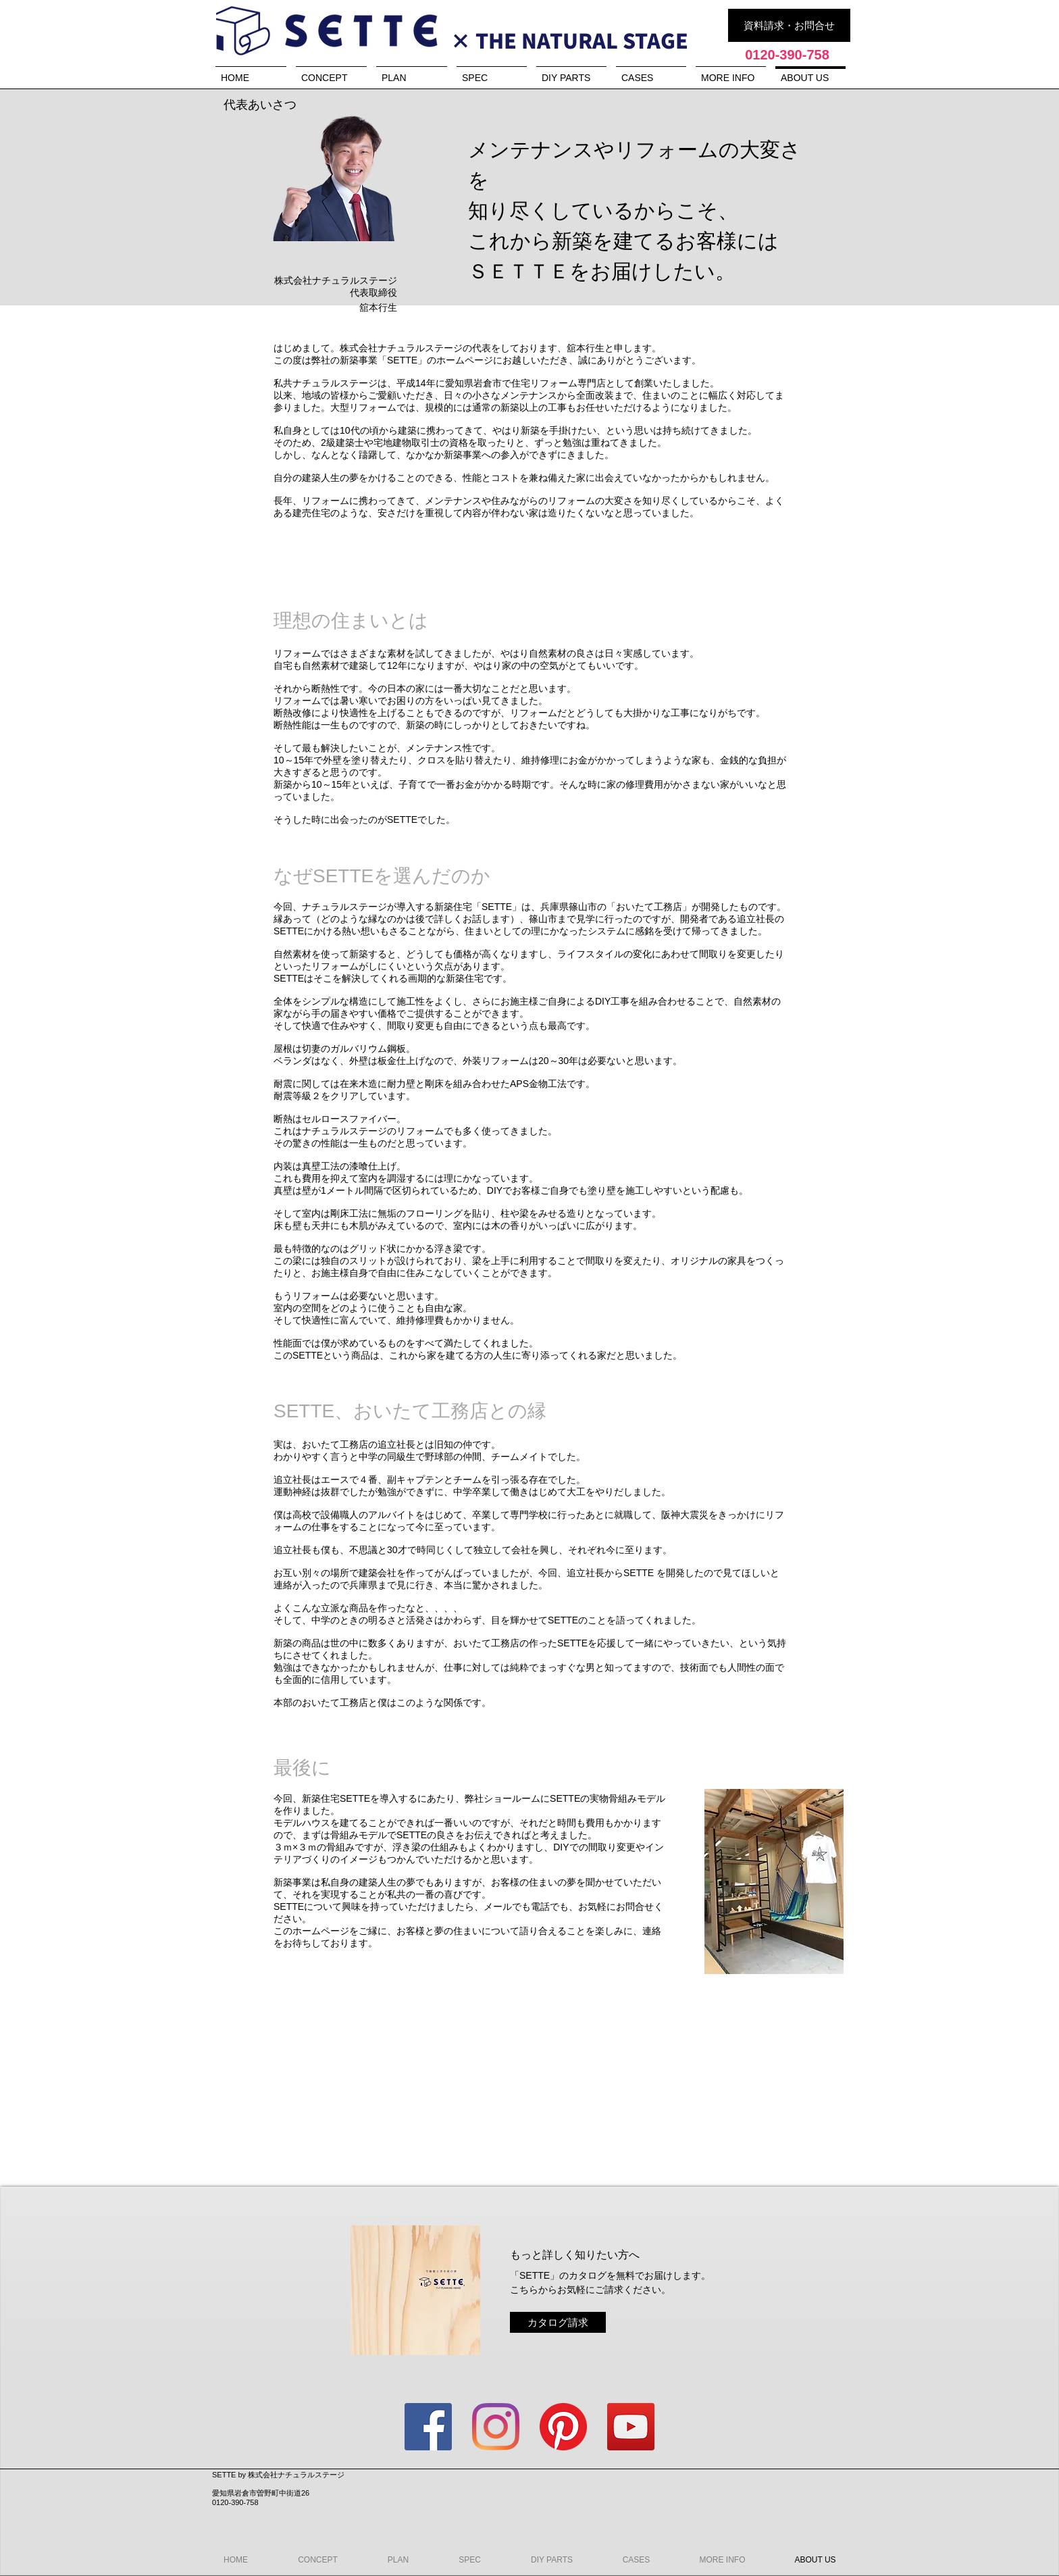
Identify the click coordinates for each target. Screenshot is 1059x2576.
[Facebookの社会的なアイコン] (428, 2426)
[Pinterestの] (563, 2426)
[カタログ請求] (558, 2322)
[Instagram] (495, 2426)
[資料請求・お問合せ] (789, 25)
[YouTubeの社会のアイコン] (630, 2426)
